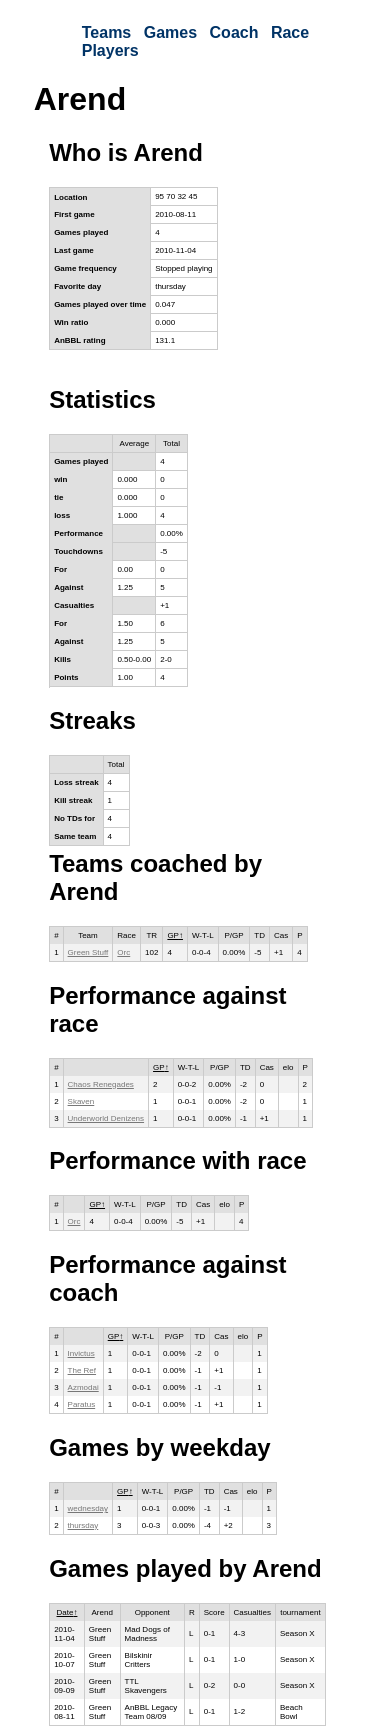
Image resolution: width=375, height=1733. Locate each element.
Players (110, 50)
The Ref (82, 1370)
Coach (234, 32)
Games (170, 32)
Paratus (82, 1404)
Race (290, 32)
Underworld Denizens (106, 1118)
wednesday (88, 1508)
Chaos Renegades (101, 1084)
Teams (107, 32)
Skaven (81, 1101)
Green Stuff (88, 952)
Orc (123, 952)
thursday (83, 1525)
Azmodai (83, 1387)
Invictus (81, 1353)
